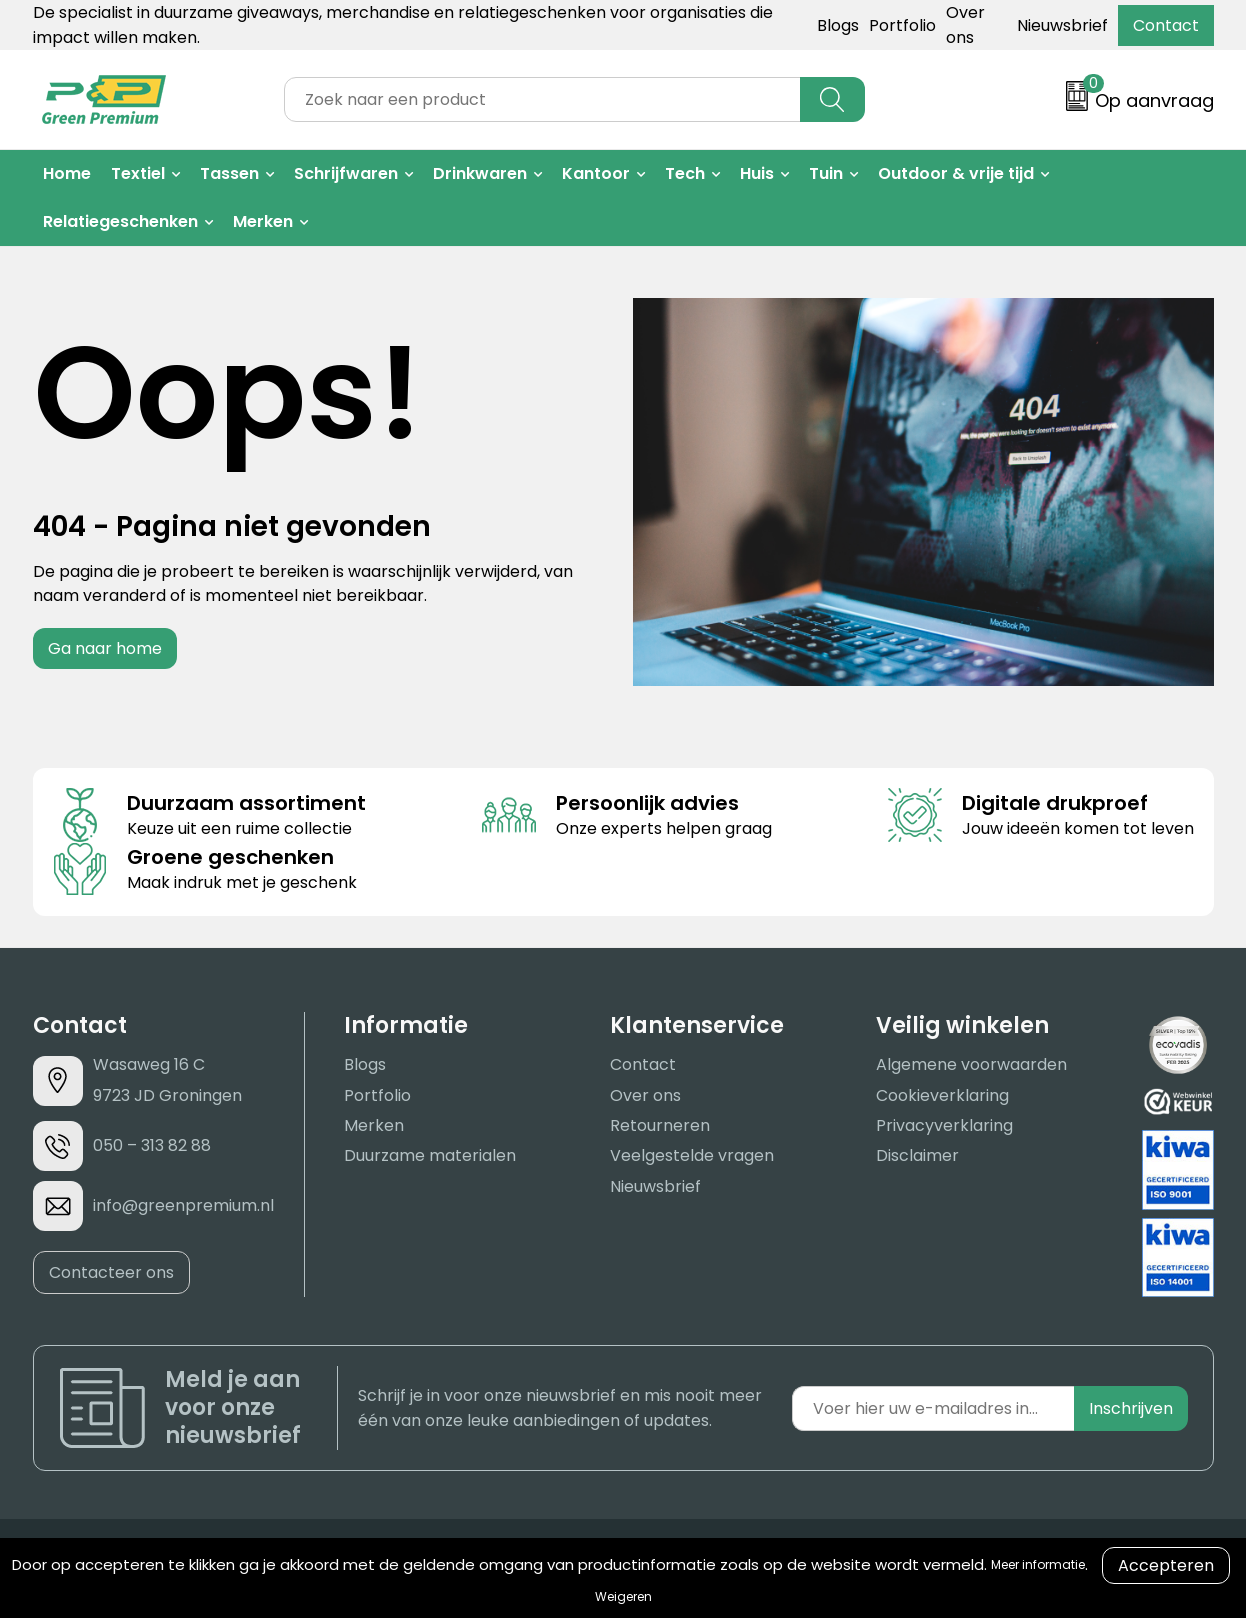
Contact (1166, 25)
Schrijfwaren (346, 173)
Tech (685, 173)
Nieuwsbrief (1062, 25)
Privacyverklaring (944, 1125)
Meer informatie (1038, 1564)
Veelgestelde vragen (692, 1155)
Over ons (645, 1095)
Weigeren (623, 1596)
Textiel (138, 173)
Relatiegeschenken (120, 221)
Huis (757, 173)
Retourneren (660, 1125)
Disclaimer (917, 1155)
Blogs (838, 25)
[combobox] (542, 99)
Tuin (826, 173)
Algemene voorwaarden (971, 1064)
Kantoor (596, 173)
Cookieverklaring (942, 1095)
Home (67, 173)
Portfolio (902, 25)
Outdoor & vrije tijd (956, 173)
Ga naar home (105, 648)
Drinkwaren (480, 173)
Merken (263, 221)
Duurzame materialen (430, 1155)
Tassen (229, 173)
